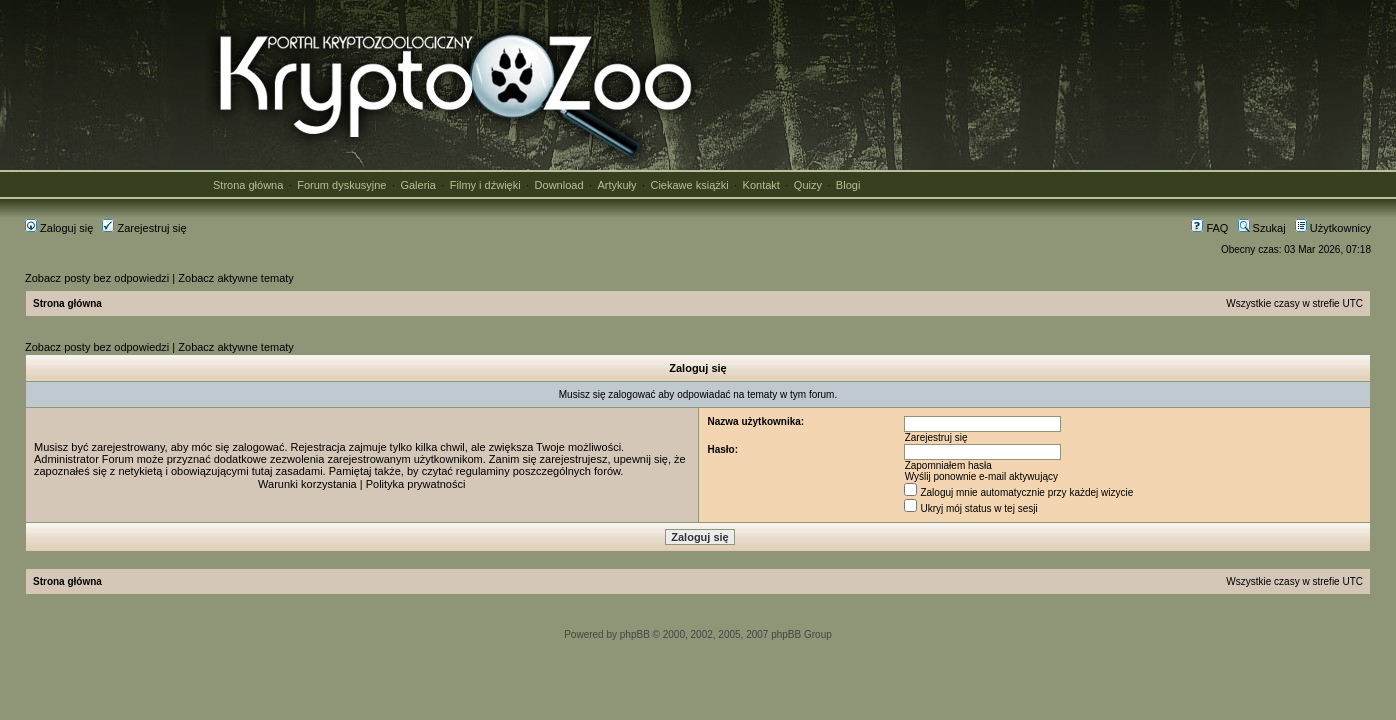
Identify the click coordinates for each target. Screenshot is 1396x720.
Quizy (808, 185)
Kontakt (761, 185)
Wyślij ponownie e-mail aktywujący (981, 476)
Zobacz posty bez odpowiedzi (97, 278)
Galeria (417, 185)
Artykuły (616, 185)
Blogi (848, 185)
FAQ (1209, 228)
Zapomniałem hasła (948, 465)
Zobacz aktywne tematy (236, 278)
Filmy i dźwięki (485, 185)
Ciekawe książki (689, 185)
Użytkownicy (1333, 228)
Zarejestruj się (144, 228)
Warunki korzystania (307, 484)
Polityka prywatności (416, 484)
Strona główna (248, 185)
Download (559, 185)
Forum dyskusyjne (341, 185)
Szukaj (1262, 228)
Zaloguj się (59, 228)
